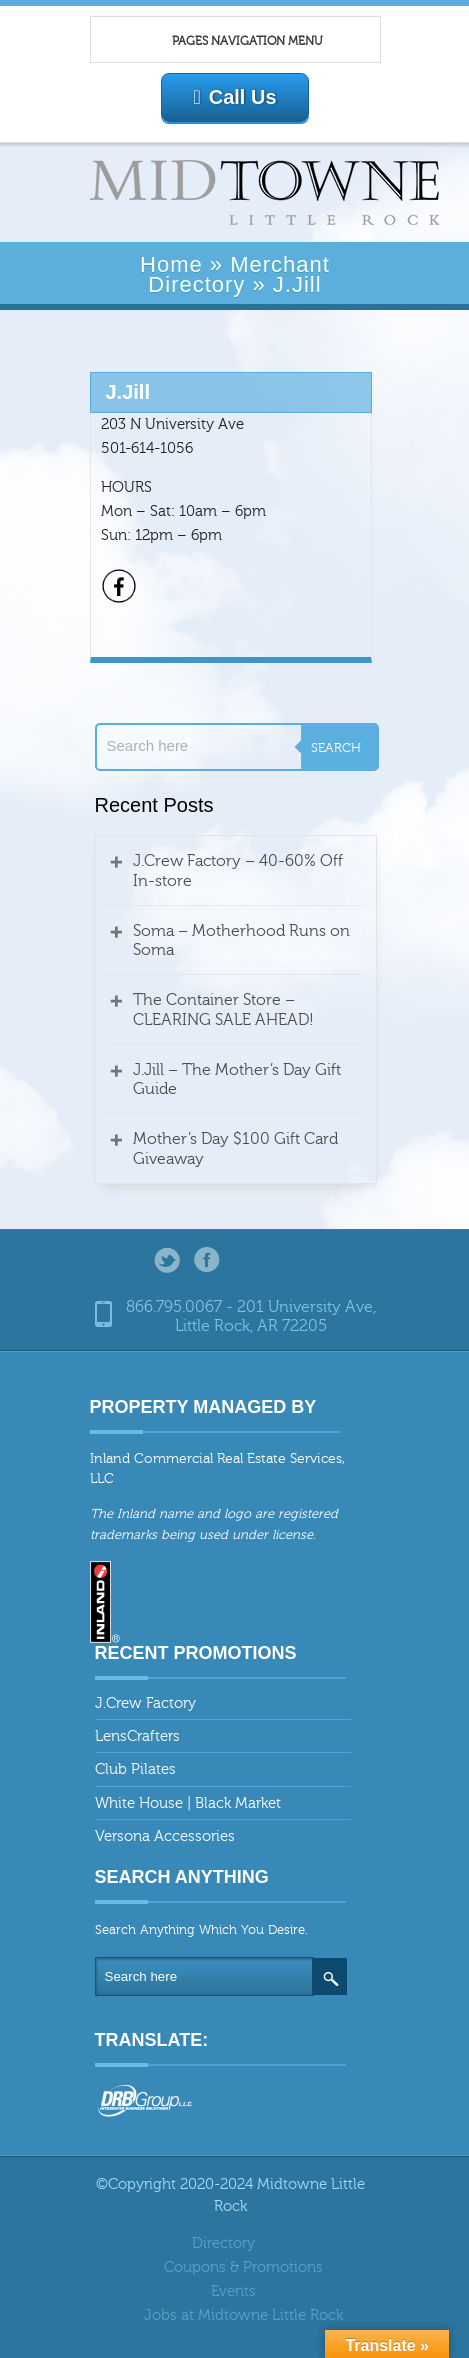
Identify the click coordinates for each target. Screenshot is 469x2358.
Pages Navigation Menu (225, 41)
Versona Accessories (165, 1836)
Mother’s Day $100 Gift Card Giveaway (235, 1148)
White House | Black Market (188, 1803)
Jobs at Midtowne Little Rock (243, 2315)
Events (233, 2291)
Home (171, 264)
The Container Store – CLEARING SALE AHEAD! (223, 1009)
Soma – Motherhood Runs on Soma (241, 940)
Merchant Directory (239, 274)
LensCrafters (137, 1736)
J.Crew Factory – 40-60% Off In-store (238, 870)
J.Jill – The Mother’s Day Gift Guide (237, 1079)
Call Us (234, 97)
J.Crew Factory (145, 1703)
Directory (223, 2243)
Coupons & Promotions (243, 2267)
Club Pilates (135, 1769)
